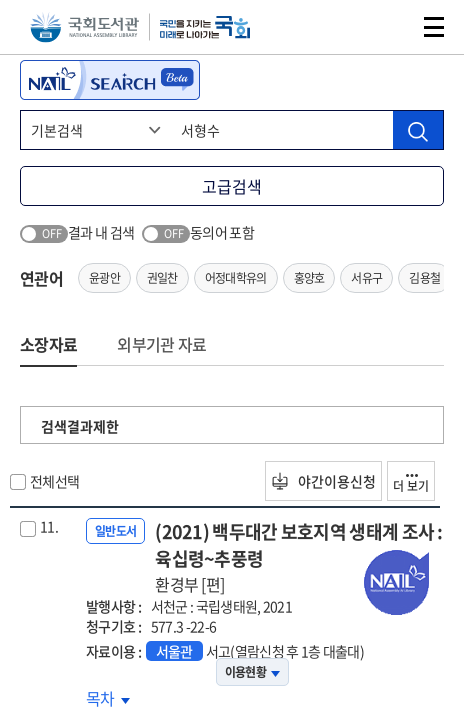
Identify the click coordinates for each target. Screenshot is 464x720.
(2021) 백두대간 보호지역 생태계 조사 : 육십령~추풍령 (299, 557)
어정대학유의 (236, 278)
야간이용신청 (323, 481)
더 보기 (411, 484)
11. (49, 526)
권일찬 (162, 278)
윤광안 (104, 278)
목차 (108, 698)
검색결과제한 (80, 426)
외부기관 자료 (161, 344)
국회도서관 (84, 27)
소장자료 (48, 344)
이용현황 (252, 672)
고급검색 (232, 186)
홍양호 (309, 278)
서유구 (366, 278)
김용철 (424, 278)
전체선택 (54, 481)
